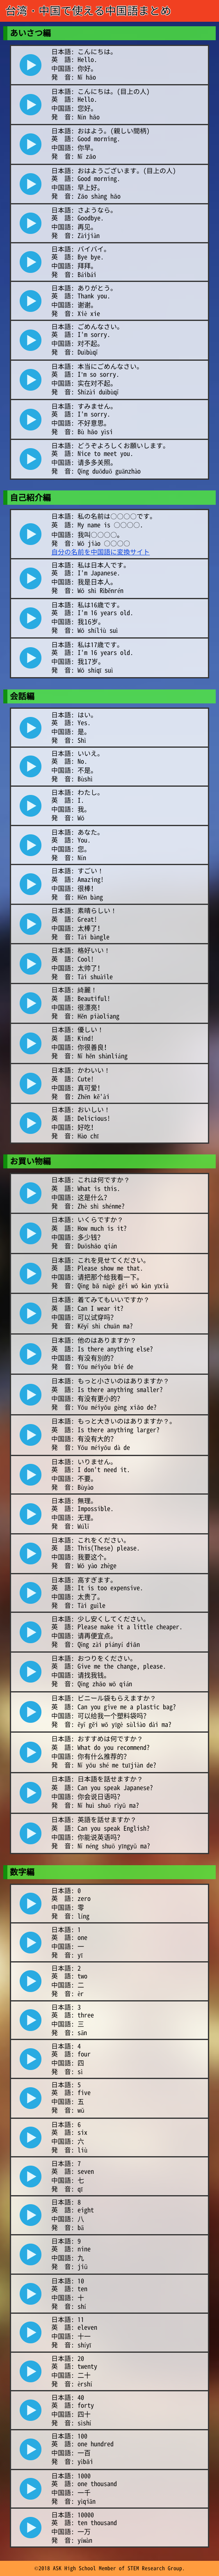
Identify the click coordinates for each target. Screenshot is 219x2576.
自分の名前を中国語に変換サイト (100, 552)
